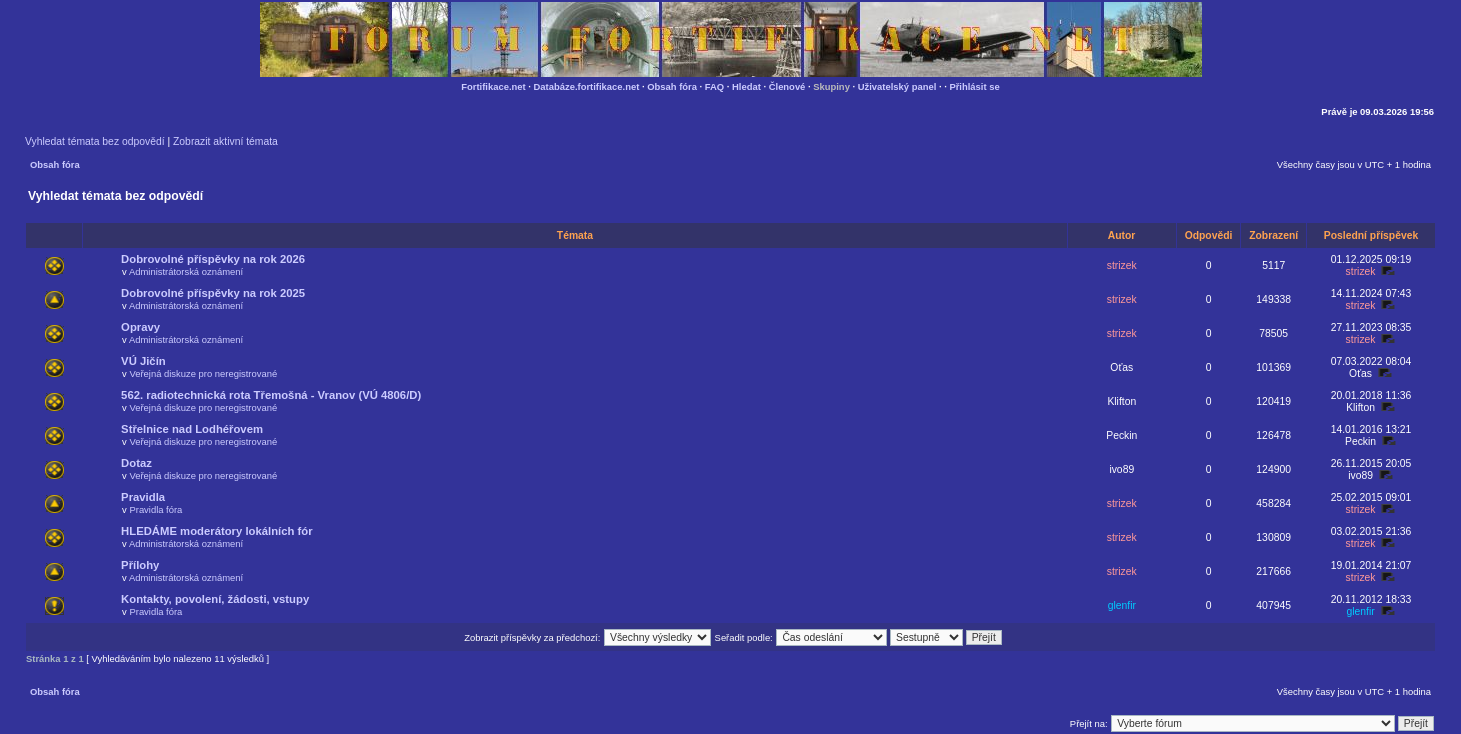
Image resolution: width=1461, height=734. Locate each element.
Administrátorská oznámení (186, 271)
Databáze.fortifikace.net (587, 86)
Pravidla (143, 497)
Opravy (140, 327)
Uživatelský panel (897, 86)
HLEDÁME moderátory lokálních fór (216, 531)
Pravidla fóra (155, 509)
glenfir (1122, 605)
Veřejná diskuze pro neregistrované (203, 373)
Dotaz (136, 463)
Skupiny (831, 86)
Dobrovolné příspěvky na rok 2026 (213, 259)
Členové (787, 86)
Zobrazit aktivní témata (225, 141)
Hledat (746, 86)
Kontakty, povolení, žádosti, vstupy (215, 599)
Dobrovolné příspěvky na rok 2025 (213, 293)
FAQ (714, 86)
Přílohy (140, 565)
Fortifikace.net (493, 86)
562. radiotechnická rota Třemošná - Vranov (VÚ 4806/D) (271, 395)
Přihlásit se (974, 86)
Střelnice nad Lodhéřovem (192, 429)
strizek (1122, 265)
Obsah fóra (672, 86)
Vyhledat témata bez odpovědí (95, 141)
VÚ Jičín (143, 361)
